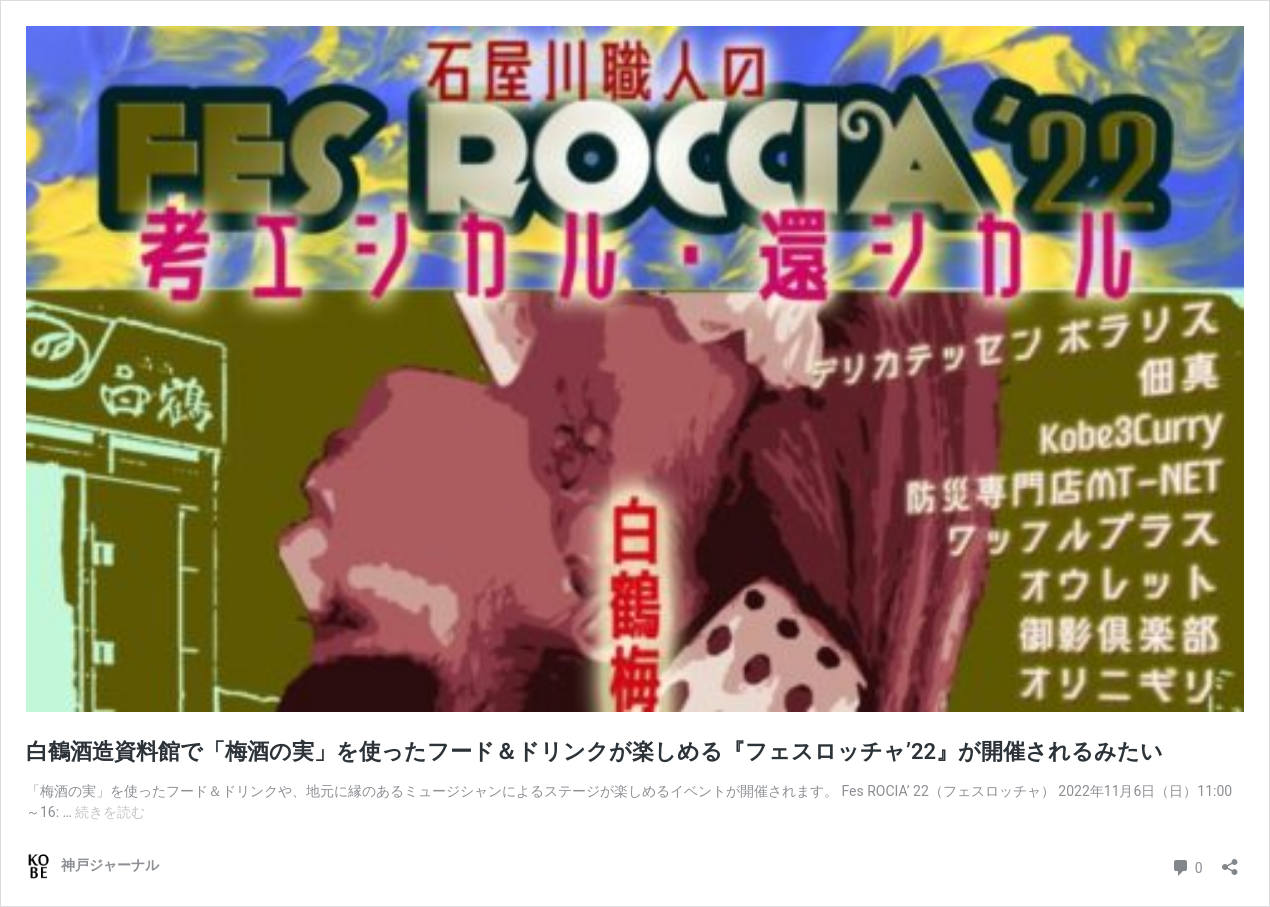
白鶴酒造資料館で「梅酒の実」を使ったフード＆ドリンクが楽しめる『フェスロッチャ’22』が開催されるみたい (594, 751)
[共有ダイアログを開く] (1230, 860)
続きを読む (110, 812)
